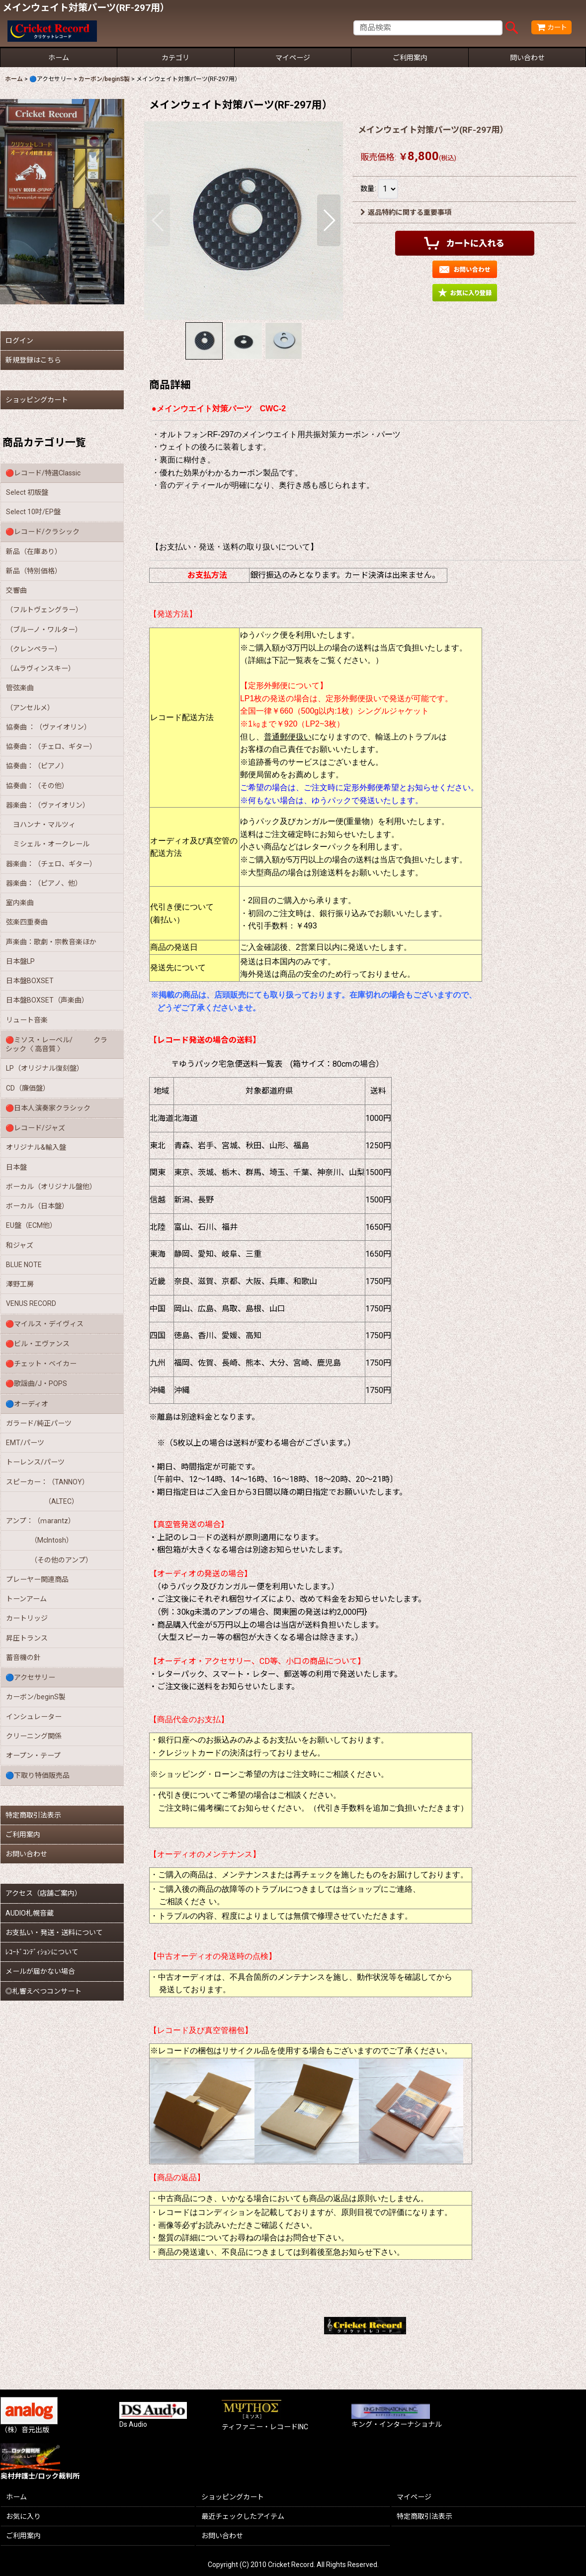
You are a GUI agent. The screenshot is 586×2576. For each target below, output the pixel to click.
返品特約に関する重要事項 (405, 212)
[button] (158, 220)
